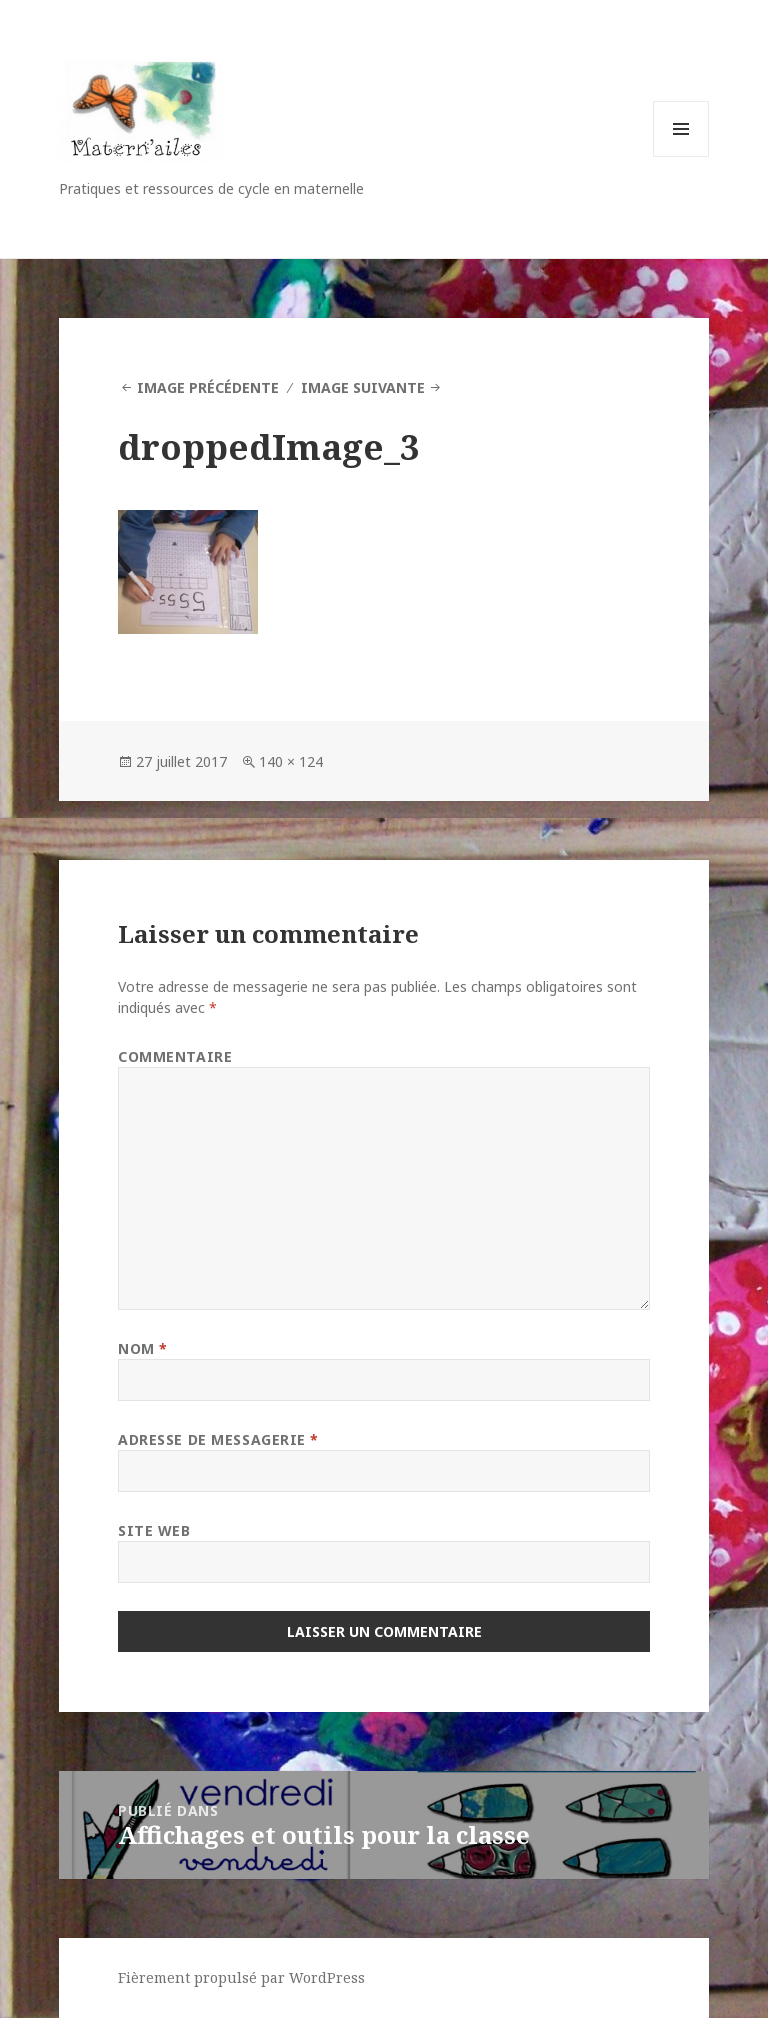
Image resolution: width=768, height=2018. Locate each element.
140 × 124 (291, 761)
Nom (143, 1348)
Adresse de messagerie (218, 1439)
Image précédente (208, 387)
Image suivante (363, 387)
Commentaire (175, 1056)
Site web (154, 1530)
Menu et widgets (681, 156)
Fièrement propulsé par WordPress (241, 1977)
